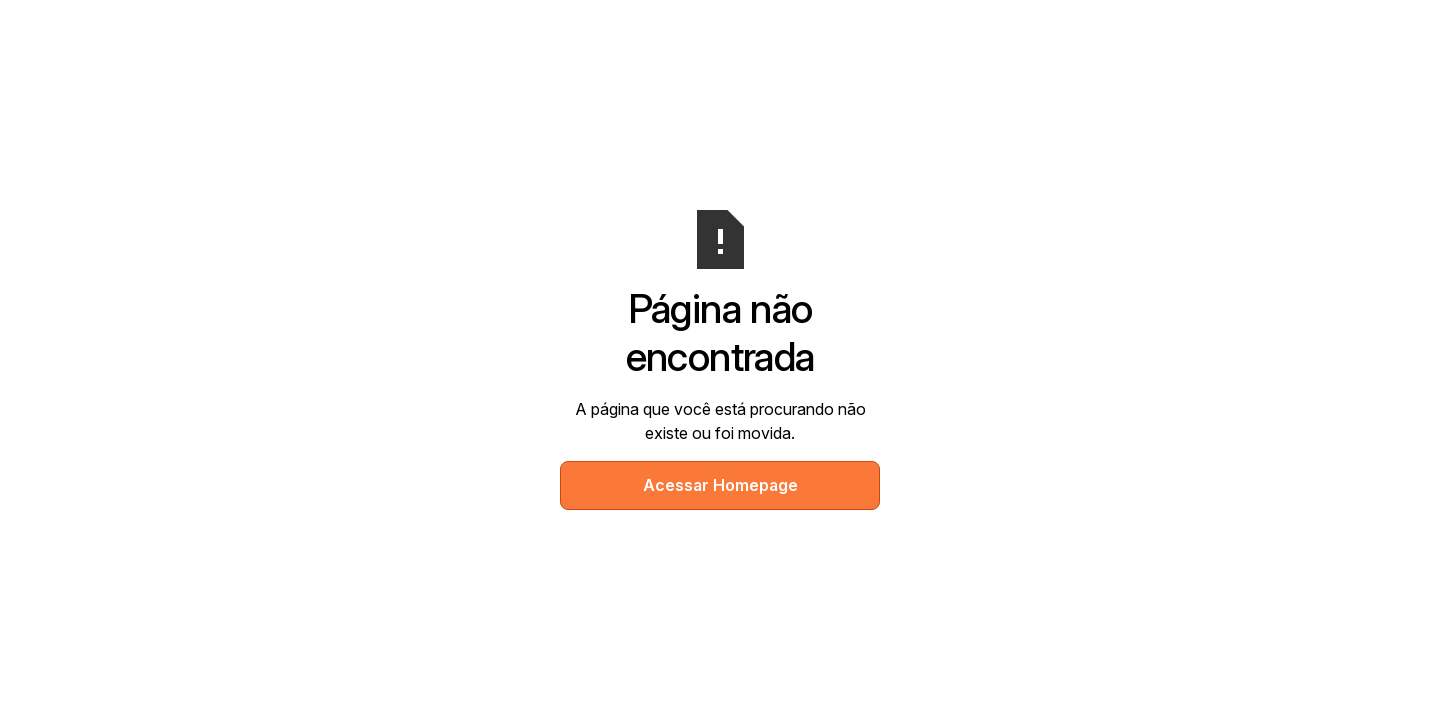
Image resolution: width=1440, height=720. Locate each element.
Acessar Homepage (720, 485)
